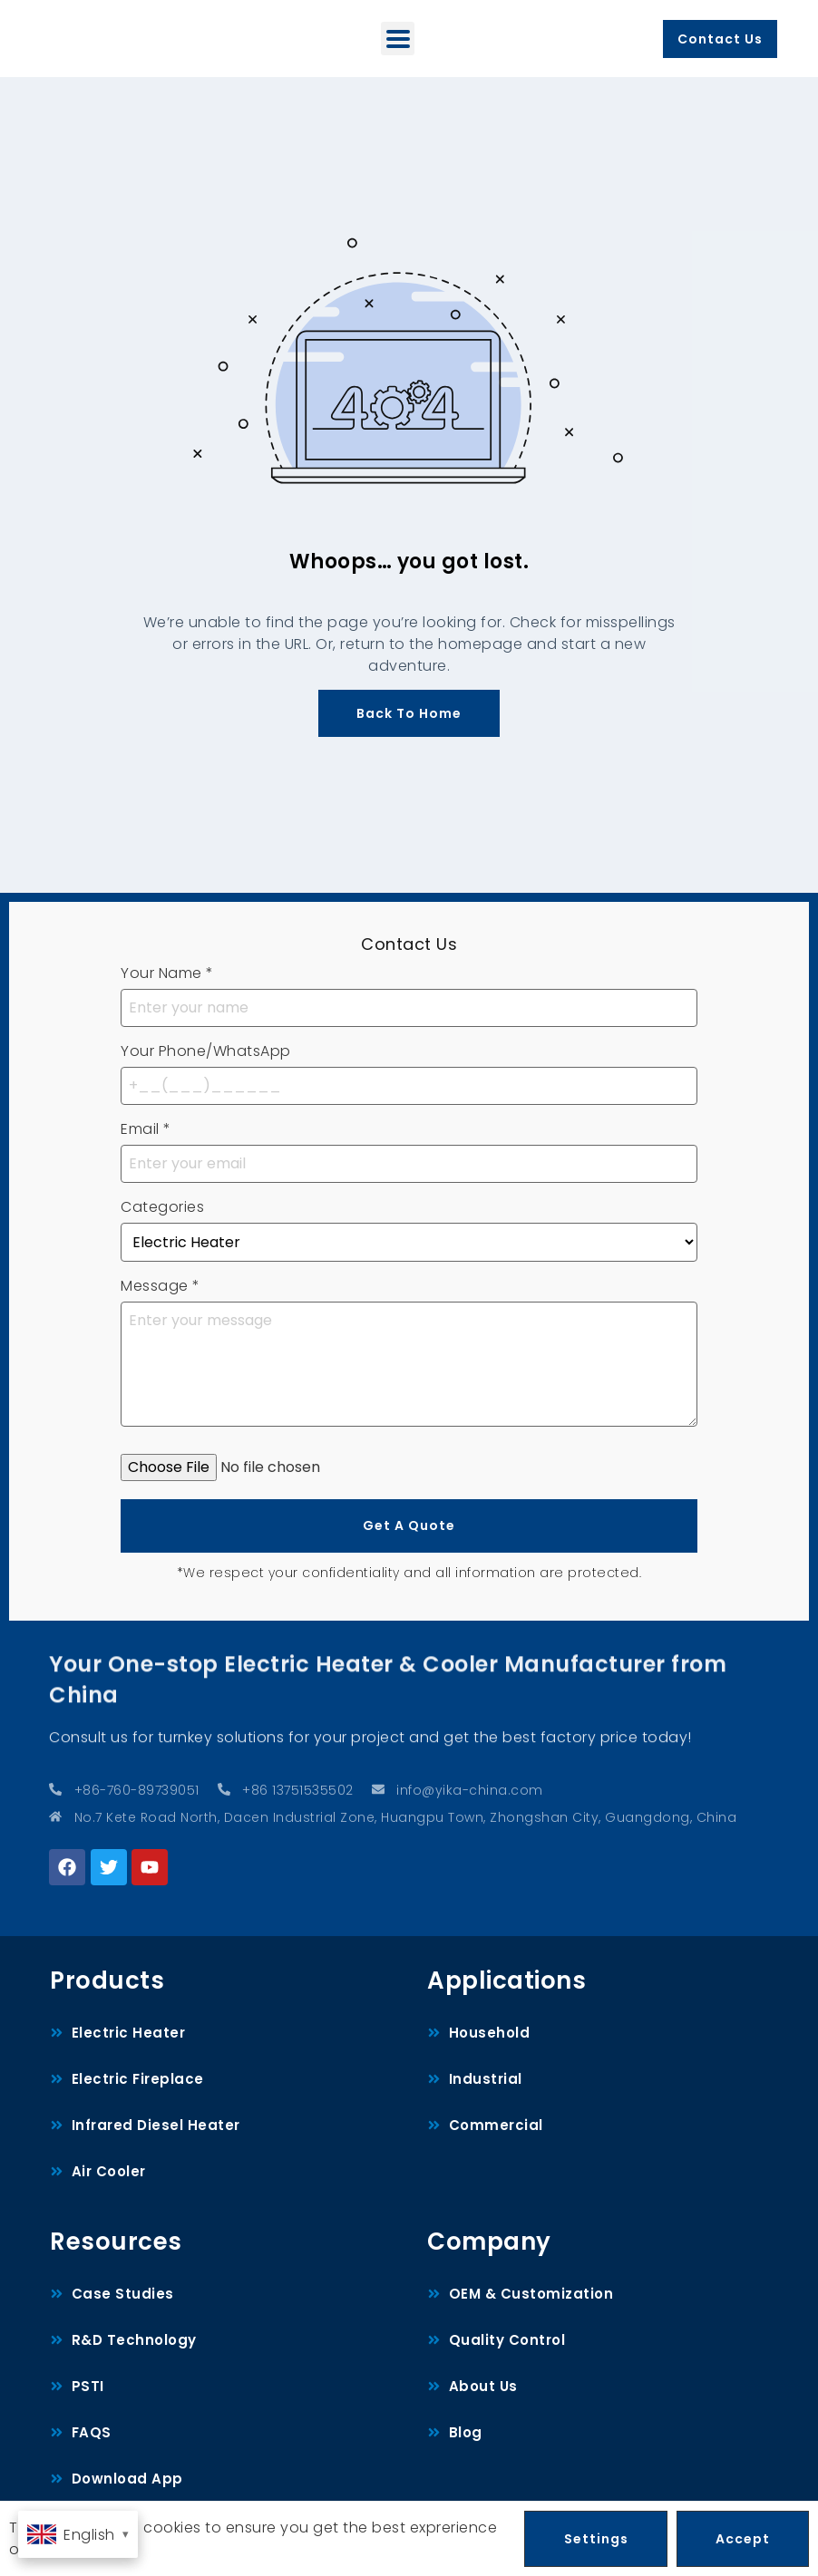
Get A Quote (409, 1525)
